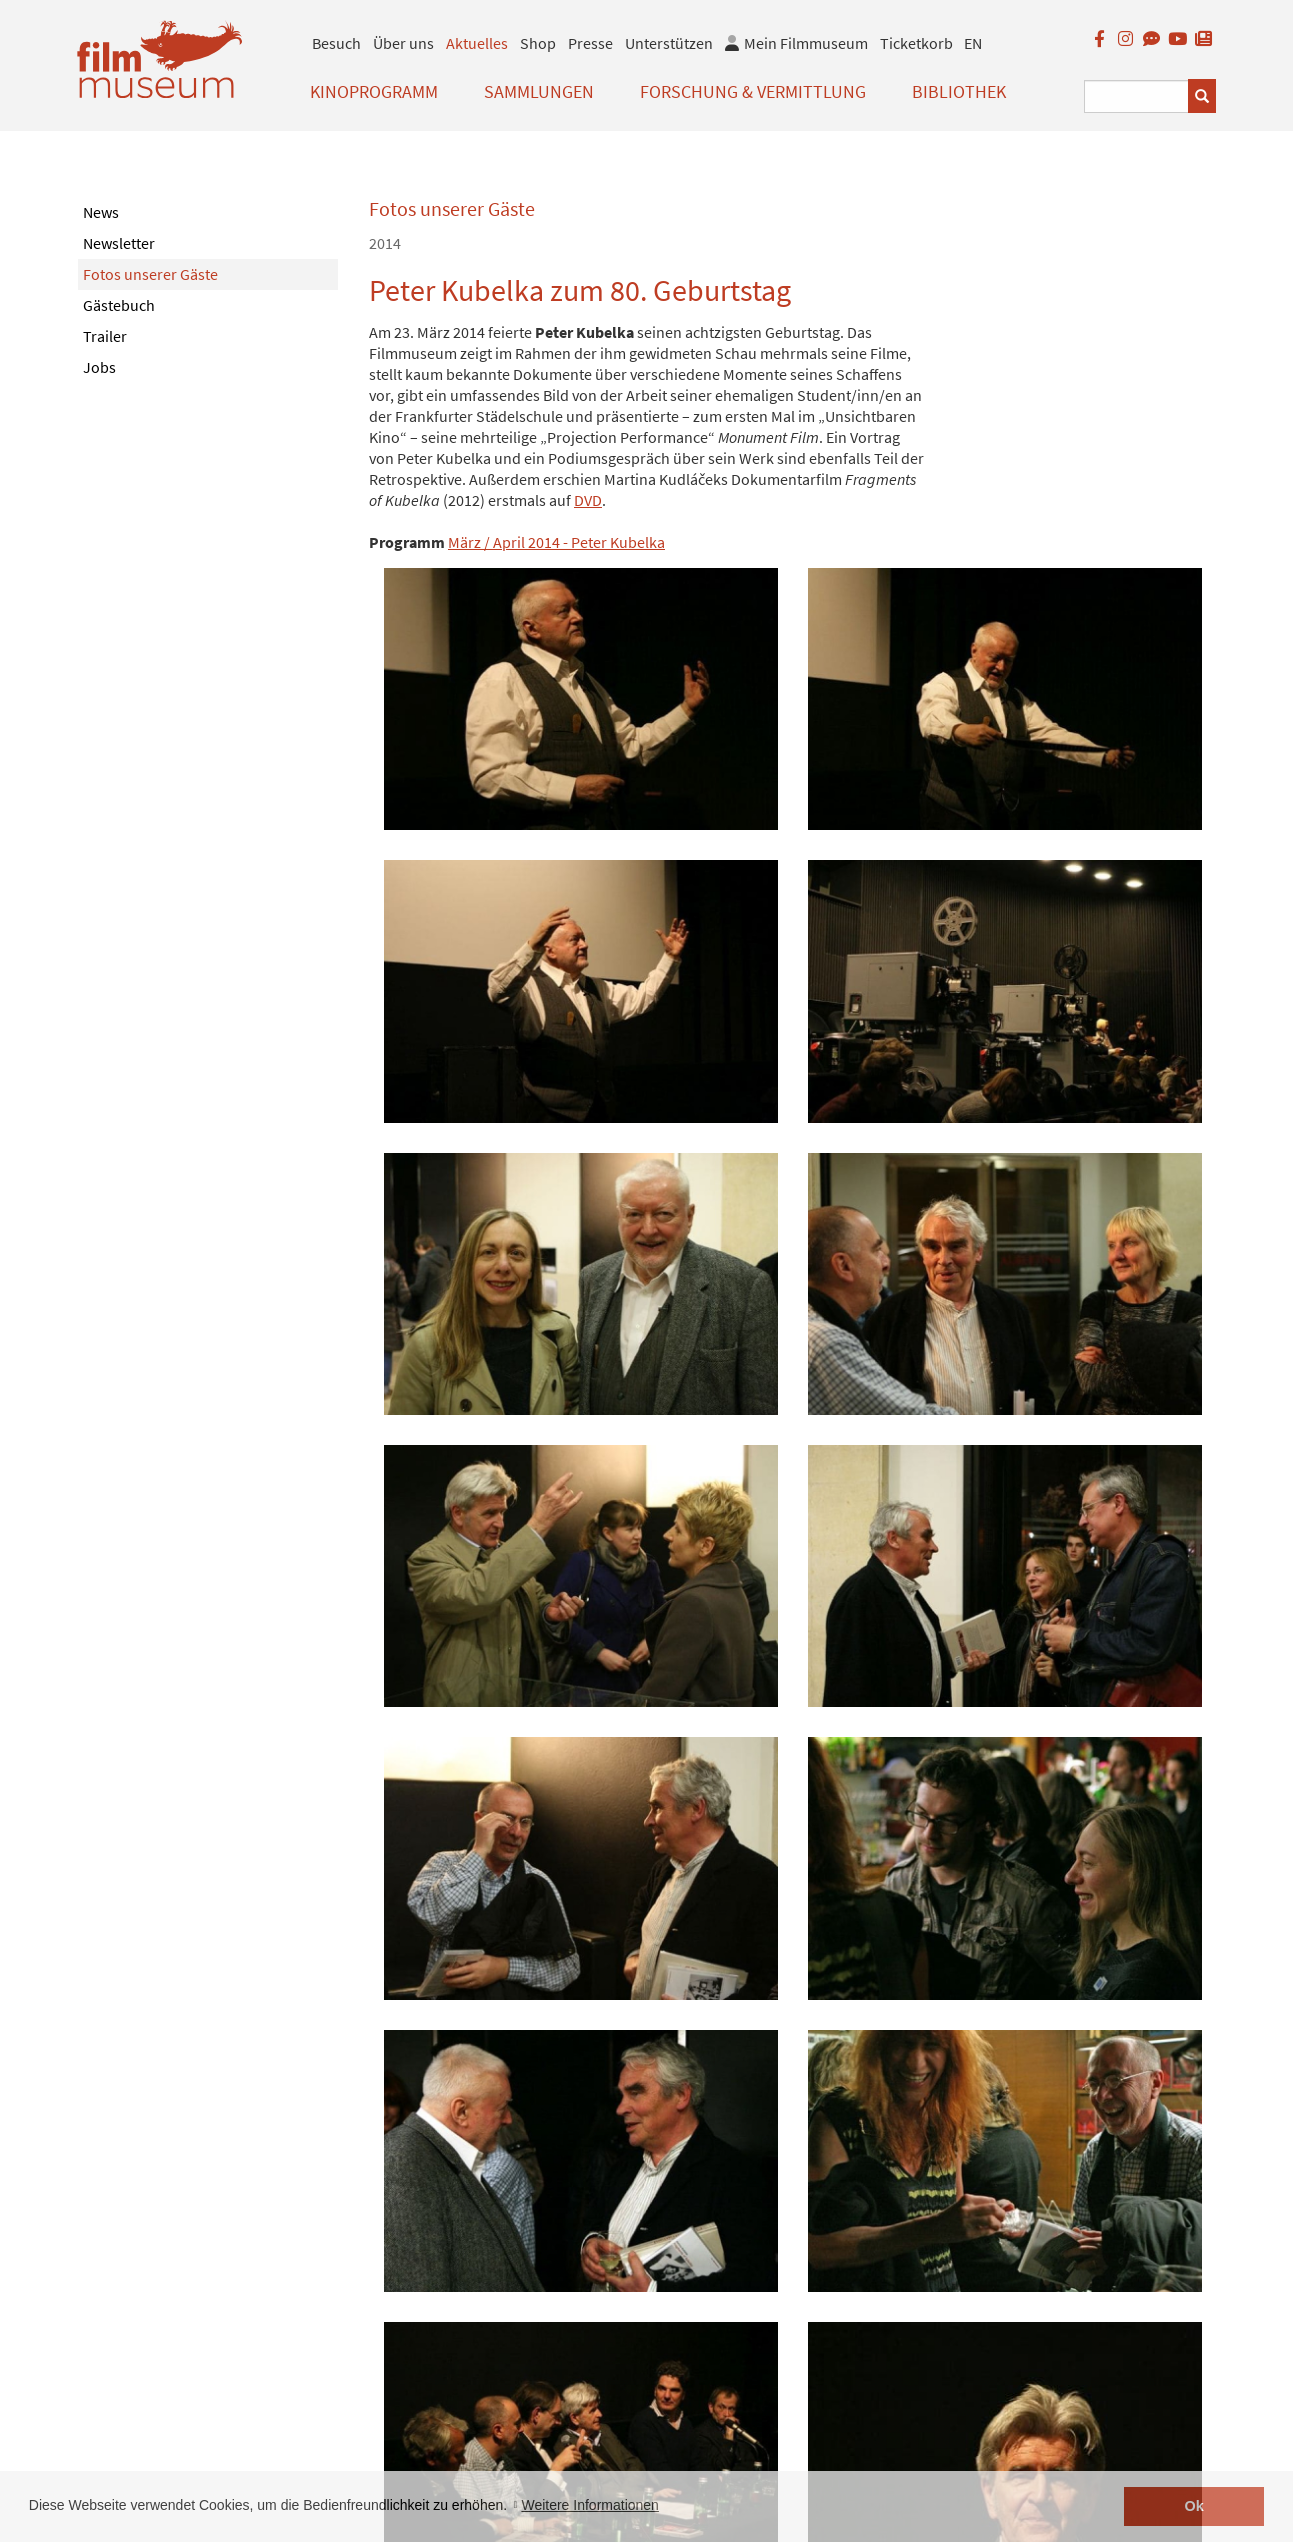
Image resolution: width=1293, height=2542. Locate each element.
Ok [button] (1194, 2506)
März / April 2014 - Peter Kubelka (556, 542)
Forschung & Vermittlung (753, 91)
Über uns (403, 43)
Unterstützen (669, 43)
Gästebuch (119, 305)
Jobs (99, 367)
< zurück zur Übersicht (444, 2371)
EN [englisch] (973, 43)
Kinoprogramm (374, 91)
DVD (588, 500)
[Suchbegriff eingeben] (1136, 96)
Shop (538, 43)
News (101, 212)
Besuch (336, 43)
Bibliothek (959, 91)
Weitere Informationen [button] (589, 2505)
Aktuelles (477, 43)
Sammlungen (539, 91)
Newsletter (119, 243)
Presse (590, 43)
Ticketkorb (916, 43)
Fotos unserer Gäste (150, 274)
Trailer (105, 336)
